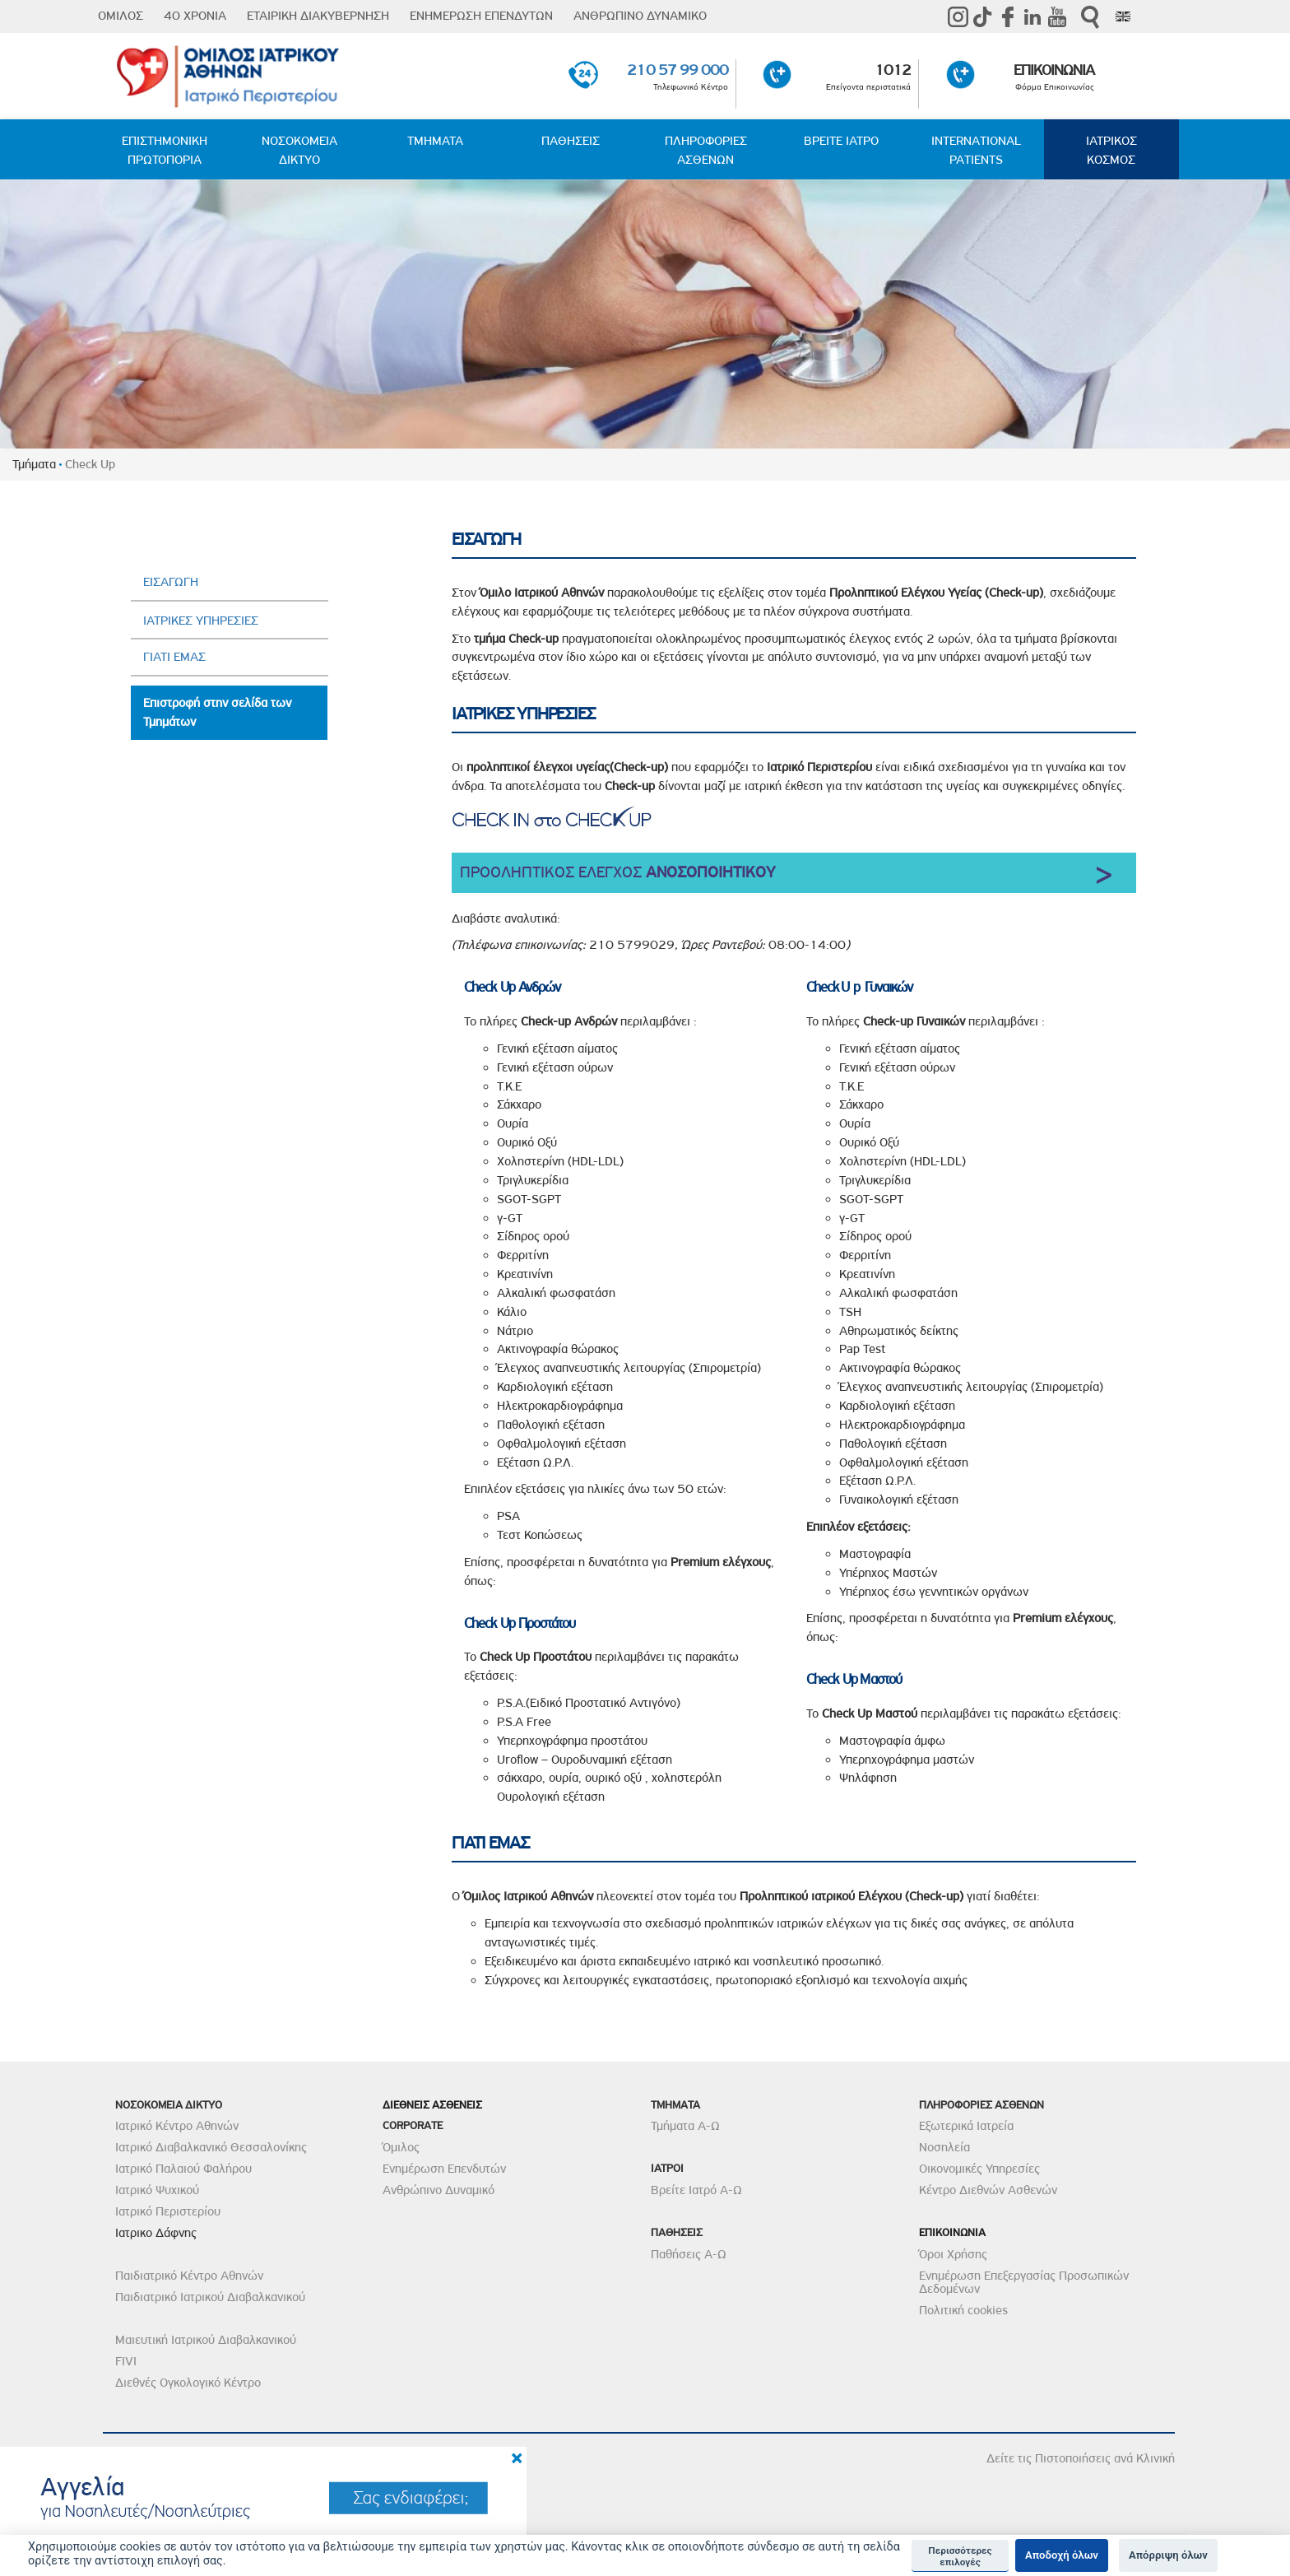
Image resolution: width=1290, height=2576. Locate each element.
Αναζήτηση (1090, 17)
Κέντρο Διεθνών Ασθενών (988, 2190)
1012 (893, 69)
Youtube (1057, 16)
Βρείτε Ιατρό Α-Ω (696, 2190)
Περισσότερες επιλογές (959, 2556)
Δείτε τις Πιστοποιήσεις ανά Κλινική (1080, 2458)
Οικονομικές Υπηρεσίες (979, 2168)
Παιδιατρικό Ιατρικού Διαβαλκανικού (210, 2297)
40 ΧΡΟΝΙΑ (195, 15)
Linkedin (1032, 16)
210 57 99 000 (677, 69)
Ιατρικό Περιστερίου (167, 2211)
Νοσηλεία (944, 2147)
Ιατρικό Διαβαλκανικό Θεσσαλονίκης (211, 2147)
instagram (958, 16)
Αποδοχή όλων (1061, 2555)
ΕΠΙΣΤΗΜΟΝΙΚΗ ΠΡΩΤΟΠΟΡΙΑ (164, 150)
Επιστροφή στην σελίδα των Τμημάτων (217, 712)
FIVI (126, 2361)
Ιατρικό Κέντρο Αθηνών (177, 2125)
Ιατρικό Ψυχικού (157, 2190)
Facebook (1007, 16)
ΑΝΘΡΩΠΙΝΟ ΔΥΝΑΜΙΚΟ (640, 15)
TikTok (983, 16)
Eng (1123, 16)
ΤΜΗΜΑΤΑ (435, 140)
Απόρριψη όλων (1168, 2555)
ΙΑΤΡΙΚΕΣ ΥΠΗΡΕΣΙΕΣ (200, 620)
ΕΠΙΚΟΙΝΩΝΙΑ (1054, 69)
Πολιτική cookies (963, 2310)
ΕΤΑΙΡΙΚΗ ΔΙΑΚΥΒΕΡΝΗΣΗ (318, 15)
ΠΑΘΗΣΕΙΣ (570, 140)
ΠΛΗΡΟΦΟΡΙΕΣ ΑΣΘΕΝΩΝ (706, 150)
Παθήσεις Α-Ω (688, 2254)
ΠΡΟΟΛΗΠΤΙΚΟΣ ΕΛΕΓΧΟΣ (618, 872)
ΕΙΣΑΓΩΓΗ (170, 581)
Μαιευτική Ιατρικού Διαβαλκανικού (205, 2339)
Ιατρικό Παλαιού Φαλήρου (183, 2168)
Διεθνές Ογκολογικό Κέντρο (188, 2382)
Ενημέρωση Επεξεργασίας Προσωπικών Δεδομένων (1024, 2282)
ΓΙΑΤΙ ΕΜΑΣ (174, 656)
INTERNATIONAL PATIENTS (976, 150)
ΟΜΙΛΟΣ (120, 15)
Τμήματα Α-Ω (685, 2125)
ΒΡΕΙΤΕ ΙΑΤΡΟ (841, 140)
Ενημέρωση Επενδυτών (444, 2168)
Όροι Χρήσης (953, 2254)
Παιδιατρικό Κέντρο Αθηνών (189, 2275)
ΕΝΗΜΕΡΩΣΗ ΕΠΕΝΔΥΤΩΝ (481, 15)
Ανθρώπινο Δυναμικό (438, 2190)
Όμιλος (401, 2147)
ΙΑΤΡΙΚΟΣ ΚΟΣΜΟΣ (1111, 150)
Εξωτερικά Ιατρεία (966, 2125)
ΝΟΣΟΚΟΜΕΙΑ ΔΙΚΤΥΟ (299, 150)
